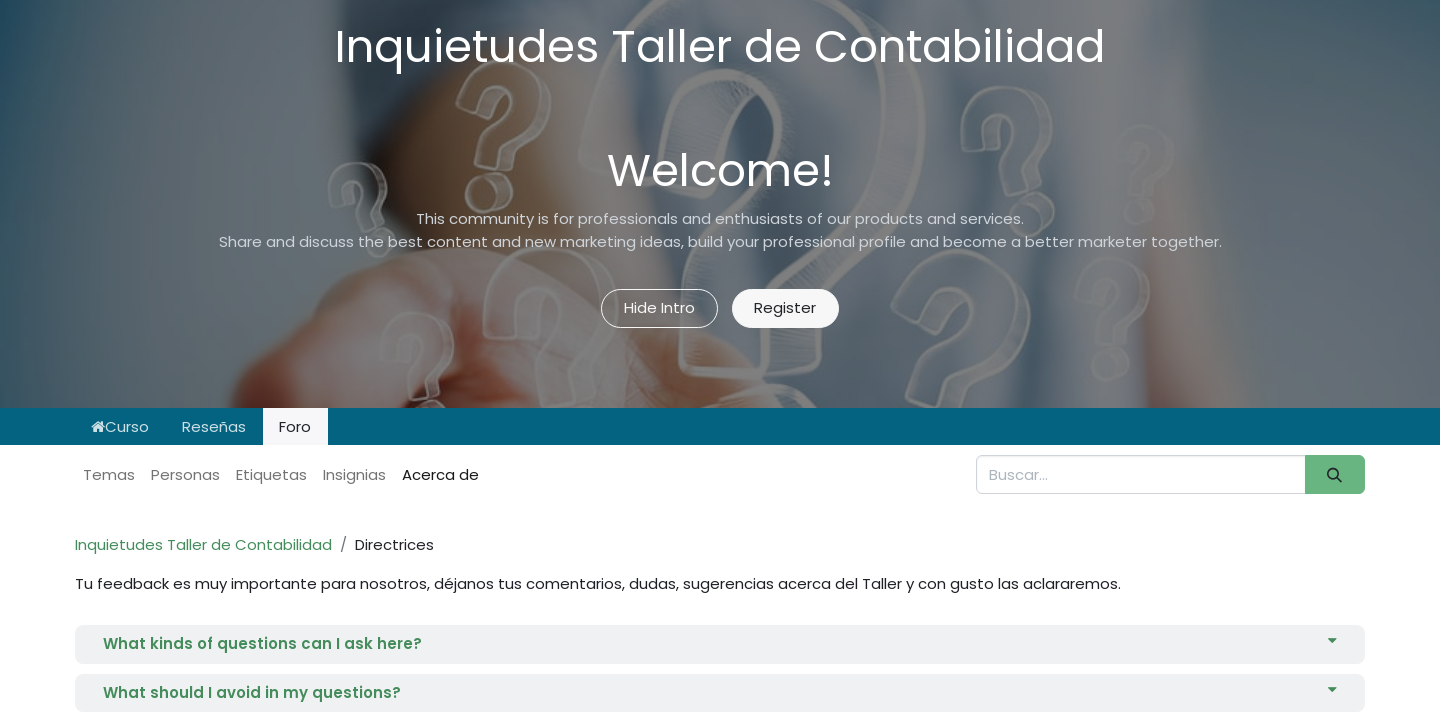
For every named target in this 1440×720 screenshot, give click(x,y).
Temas (109, 474)
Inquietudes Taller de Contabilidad (203, 544)
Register (785, 307)
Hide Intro (659, 307)
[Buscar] (1335, 474)
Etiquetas (271, 474)
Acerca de (440, 474)
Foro (295, 426)
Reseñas (214, 426)
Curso (120, 426)
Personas (185, 474)
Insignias (354, 474)
